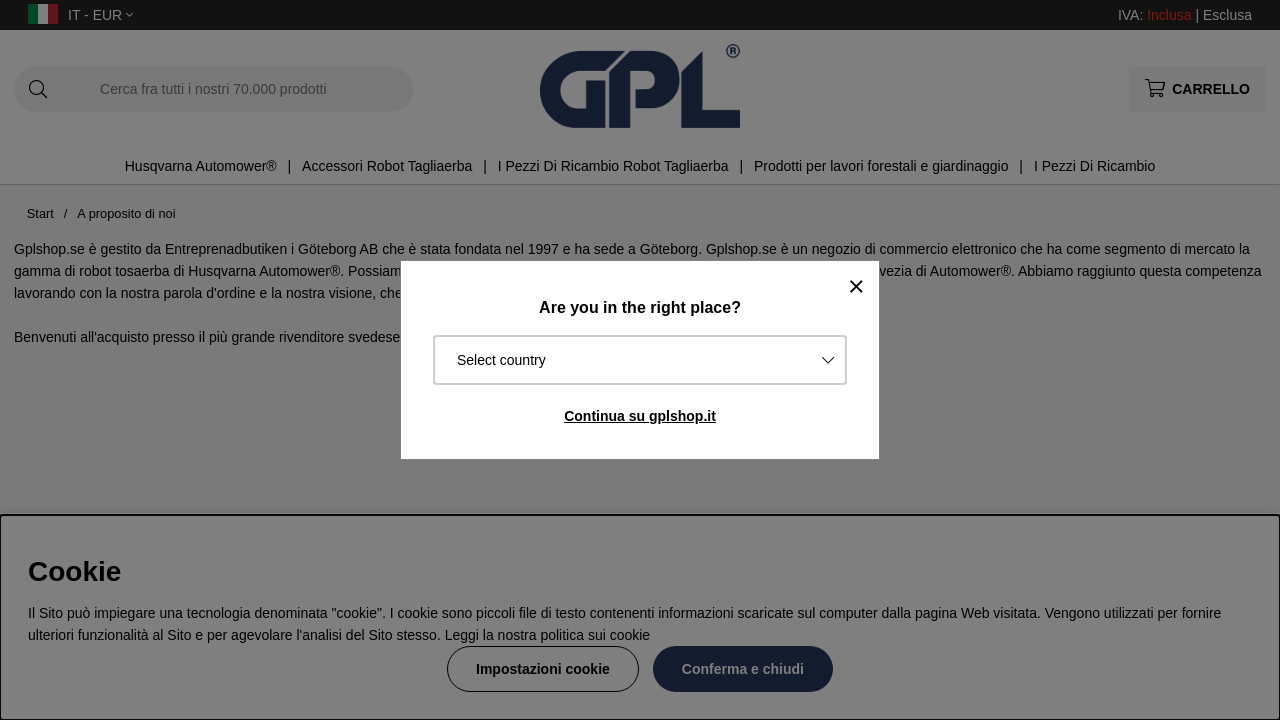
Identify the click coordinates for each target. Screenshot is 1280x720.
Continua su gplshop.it (640, 416)
